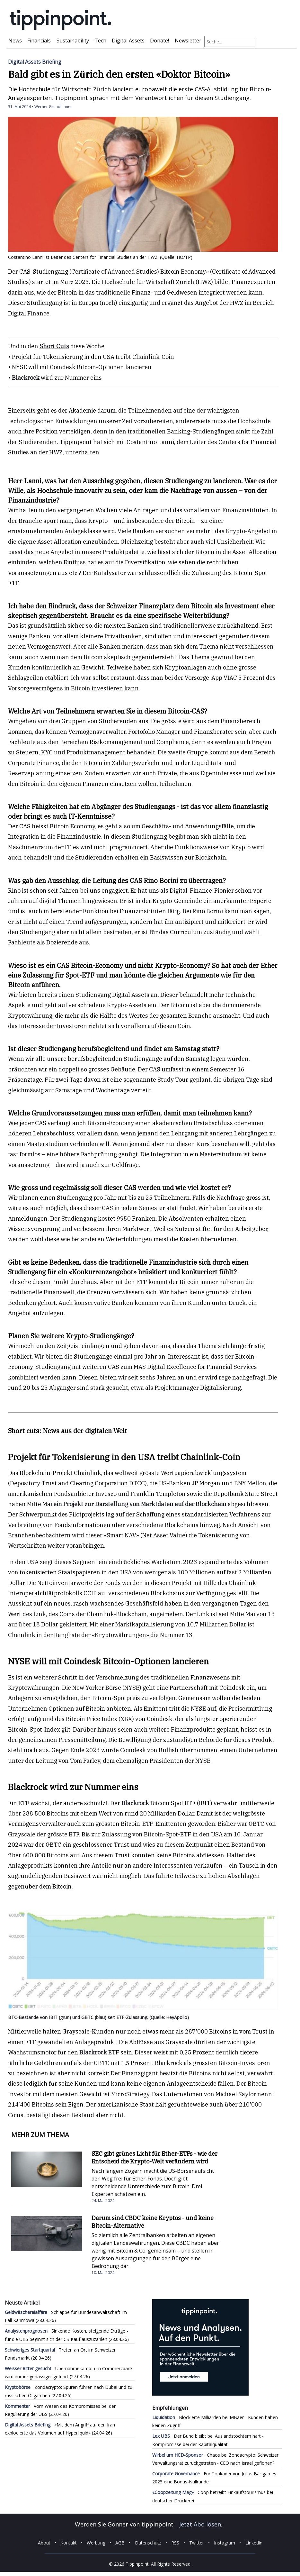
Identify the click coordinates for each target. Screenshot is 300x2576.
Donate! (159, 40)
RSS (175, 2543)
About (44, 2543)
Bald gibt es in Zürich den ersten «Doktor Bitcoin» (119, 74)
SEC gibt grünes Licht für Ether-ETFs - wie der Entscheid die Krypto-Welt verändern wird (154, 2157)
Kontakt (68, 2543)
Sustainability (73, 40)
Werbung (96, 2543)
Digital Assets (128, 40)
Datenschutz (148, 2543)
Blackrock (26, 377)
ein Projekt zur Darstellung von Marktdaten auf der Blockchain (140, 1504)
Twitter (196, 2543)
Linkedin (253, 2543)
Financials (39, 40)
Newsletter (188, 40)
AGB (120, 2543)
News (15, 40)
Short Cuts (54, 346)
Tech (100, 40)
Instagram (224, 2543)
